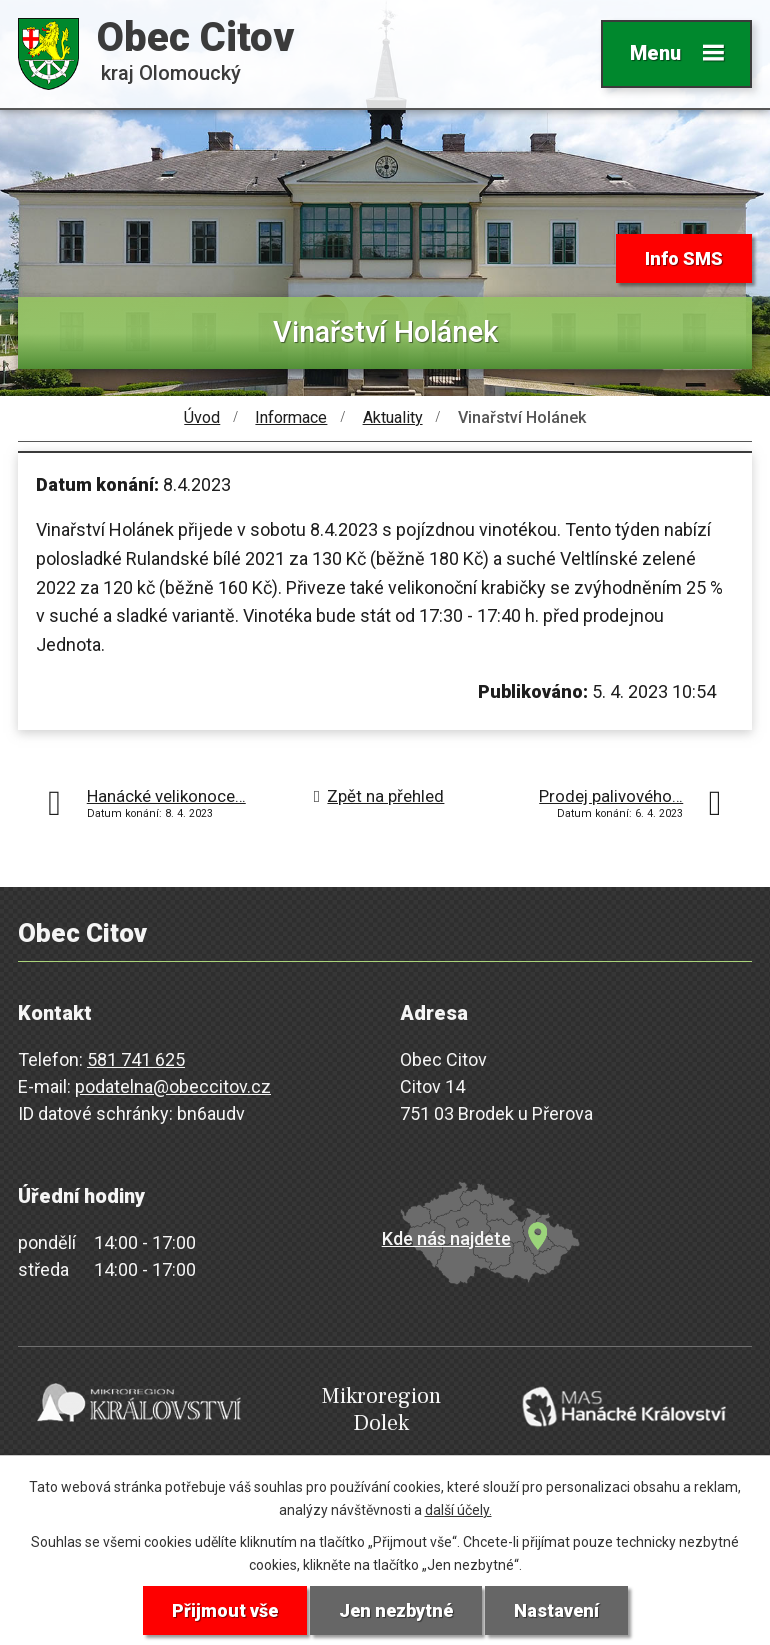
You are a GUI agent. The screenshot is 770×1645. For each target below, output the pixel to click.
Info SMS (684, 258)
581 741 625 (136, 1059)
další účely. (458, 1510)
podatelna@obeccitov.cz (173, 1086)
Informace (291, 417)
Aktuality (393, 417)
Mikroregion (382, 1409)
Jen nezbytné (396, 1610)
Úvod (202, 417)
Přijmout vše (225, 1610)
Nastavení (556, 1610)
